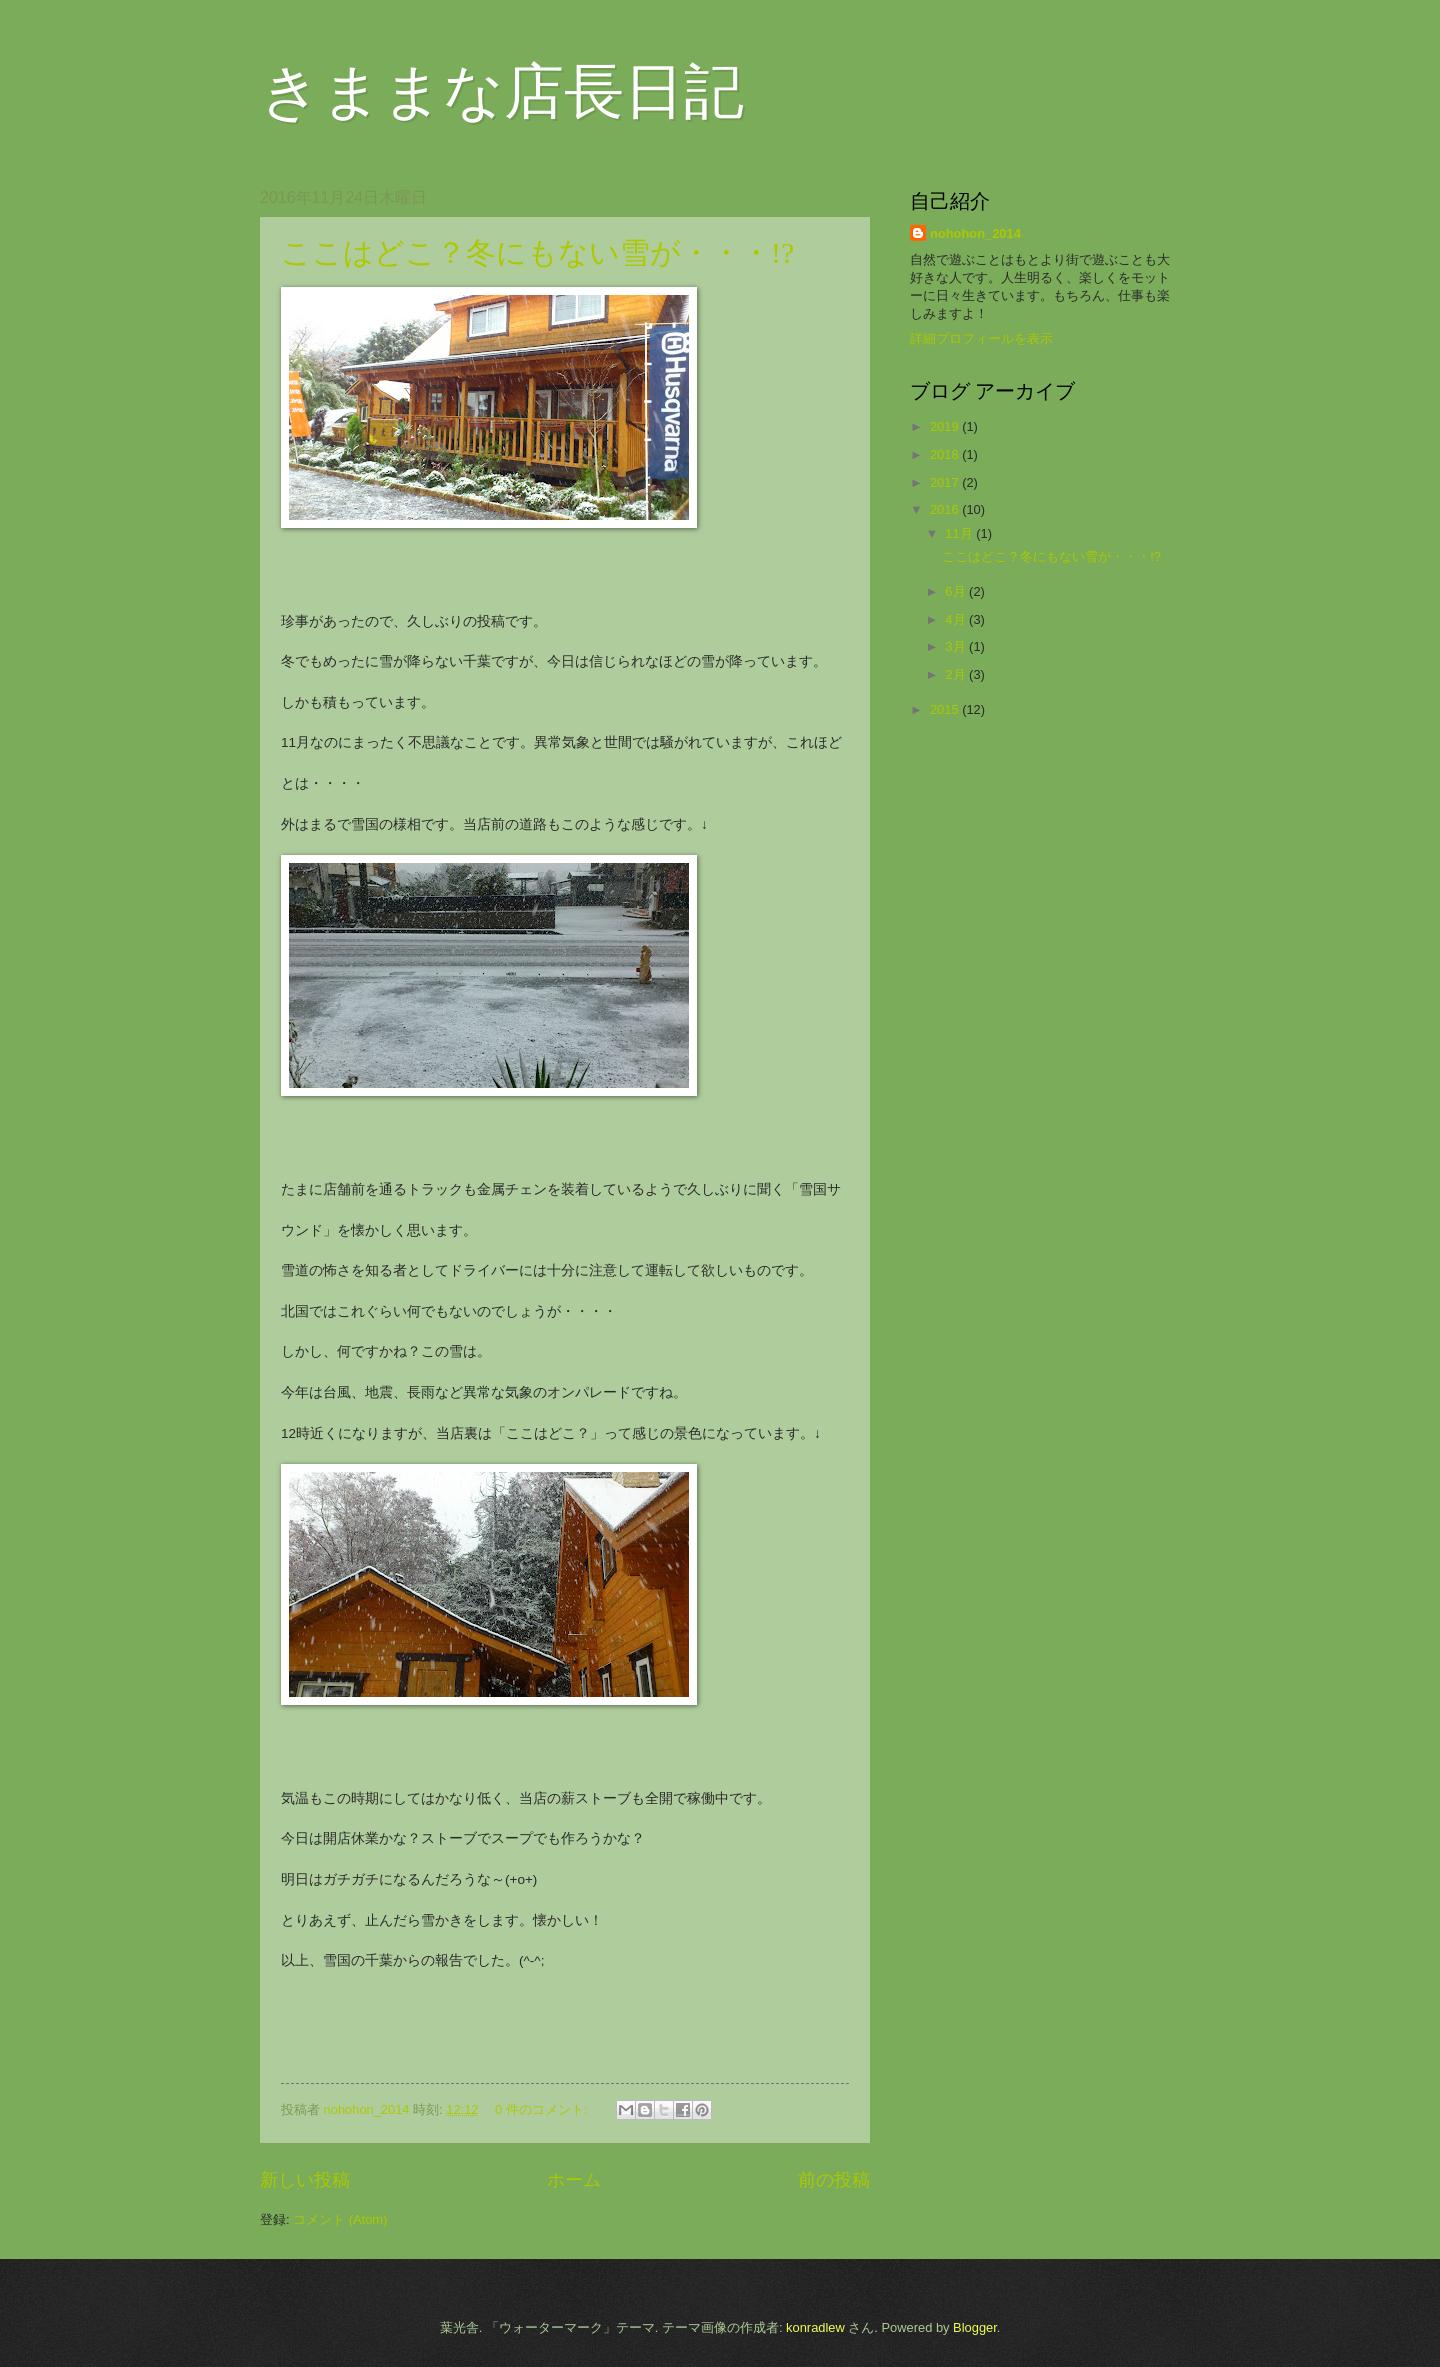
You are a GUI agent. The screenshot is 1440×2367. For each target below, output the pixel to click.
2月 (957, 674)
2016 (946, 509)
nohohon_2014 (975, 233)
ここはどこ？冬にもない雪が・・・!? (537, 252)
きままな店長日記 (502, 92)
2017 (946, 482)
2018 (946, 454)
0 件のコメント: (543, 2109)
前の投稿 (834, 2180)
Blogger (975, 2327)
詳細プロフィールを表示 (981, 338)
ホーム (574, 2180)
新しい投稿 (305, 2180)
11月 (960, 533)
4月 (957, 619)
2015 (946, 709)
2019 (946, 426)
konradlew (815, 2327)
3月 (957, 646)
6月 (957, 591)
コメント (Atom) (340, 2219)
